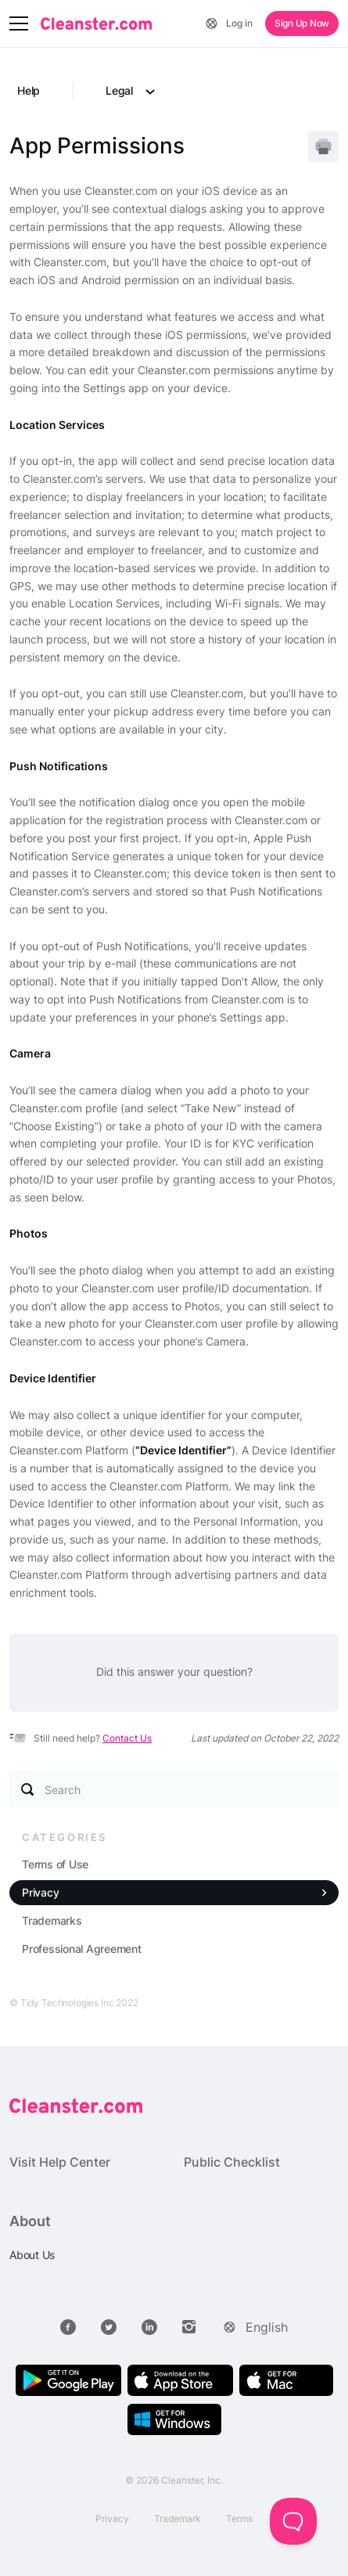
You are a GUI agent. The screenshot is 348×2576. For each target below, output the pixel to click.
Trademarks (52, 1920)
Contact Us (127, 1738)
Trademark (177, 2518)
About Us (32, 2254)
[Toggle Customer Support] (293, 2521)
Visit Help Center (59, 2162)
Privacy (40, 1892)
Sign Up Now (301, 23)
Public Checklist (232, 2162)
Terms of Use (55, 1864)
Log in (239, 23)
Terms (239, 2518)
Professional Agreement (82, 1948)
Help (28, 90)
